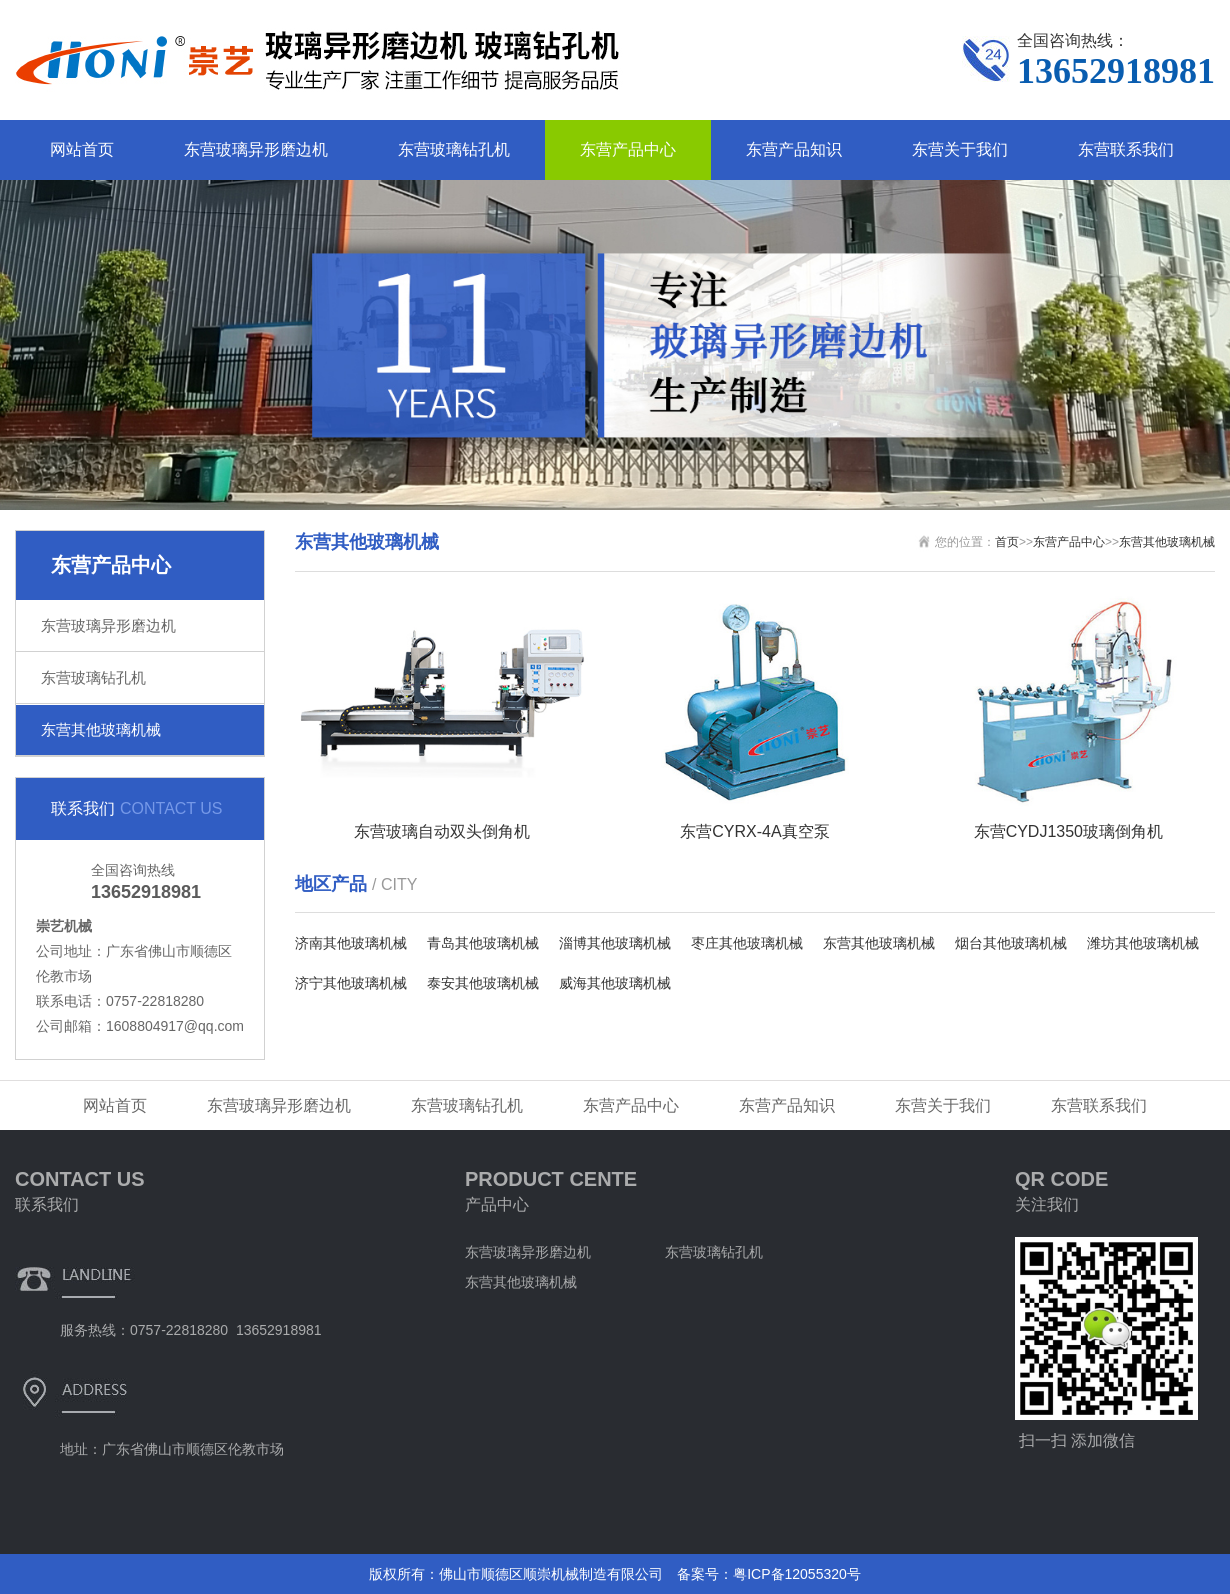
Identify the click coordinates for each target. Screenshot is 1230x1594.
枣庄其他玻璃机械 (747, 943)
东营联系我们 (1126, 149)
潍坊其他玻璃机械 (1143, 943)
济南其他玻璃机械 (351, 943)
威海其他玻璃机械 (615, 983)
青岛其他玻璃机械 (483, 943)
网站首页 (82, 149)
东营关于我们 (960, 149)
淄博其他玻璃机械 (615, 943)
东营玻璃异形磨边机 (256, 149)
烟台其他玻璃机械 (1011, 943)
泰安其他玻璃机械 (483, 983)
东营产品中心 (628, 149)
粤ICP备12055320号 (797, 1574)
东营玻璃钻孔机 (454, 149)
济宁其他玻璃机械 (351, 983)
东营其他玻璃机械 (101, 729)
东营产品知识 (794, 149)
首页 (1007, 542)
